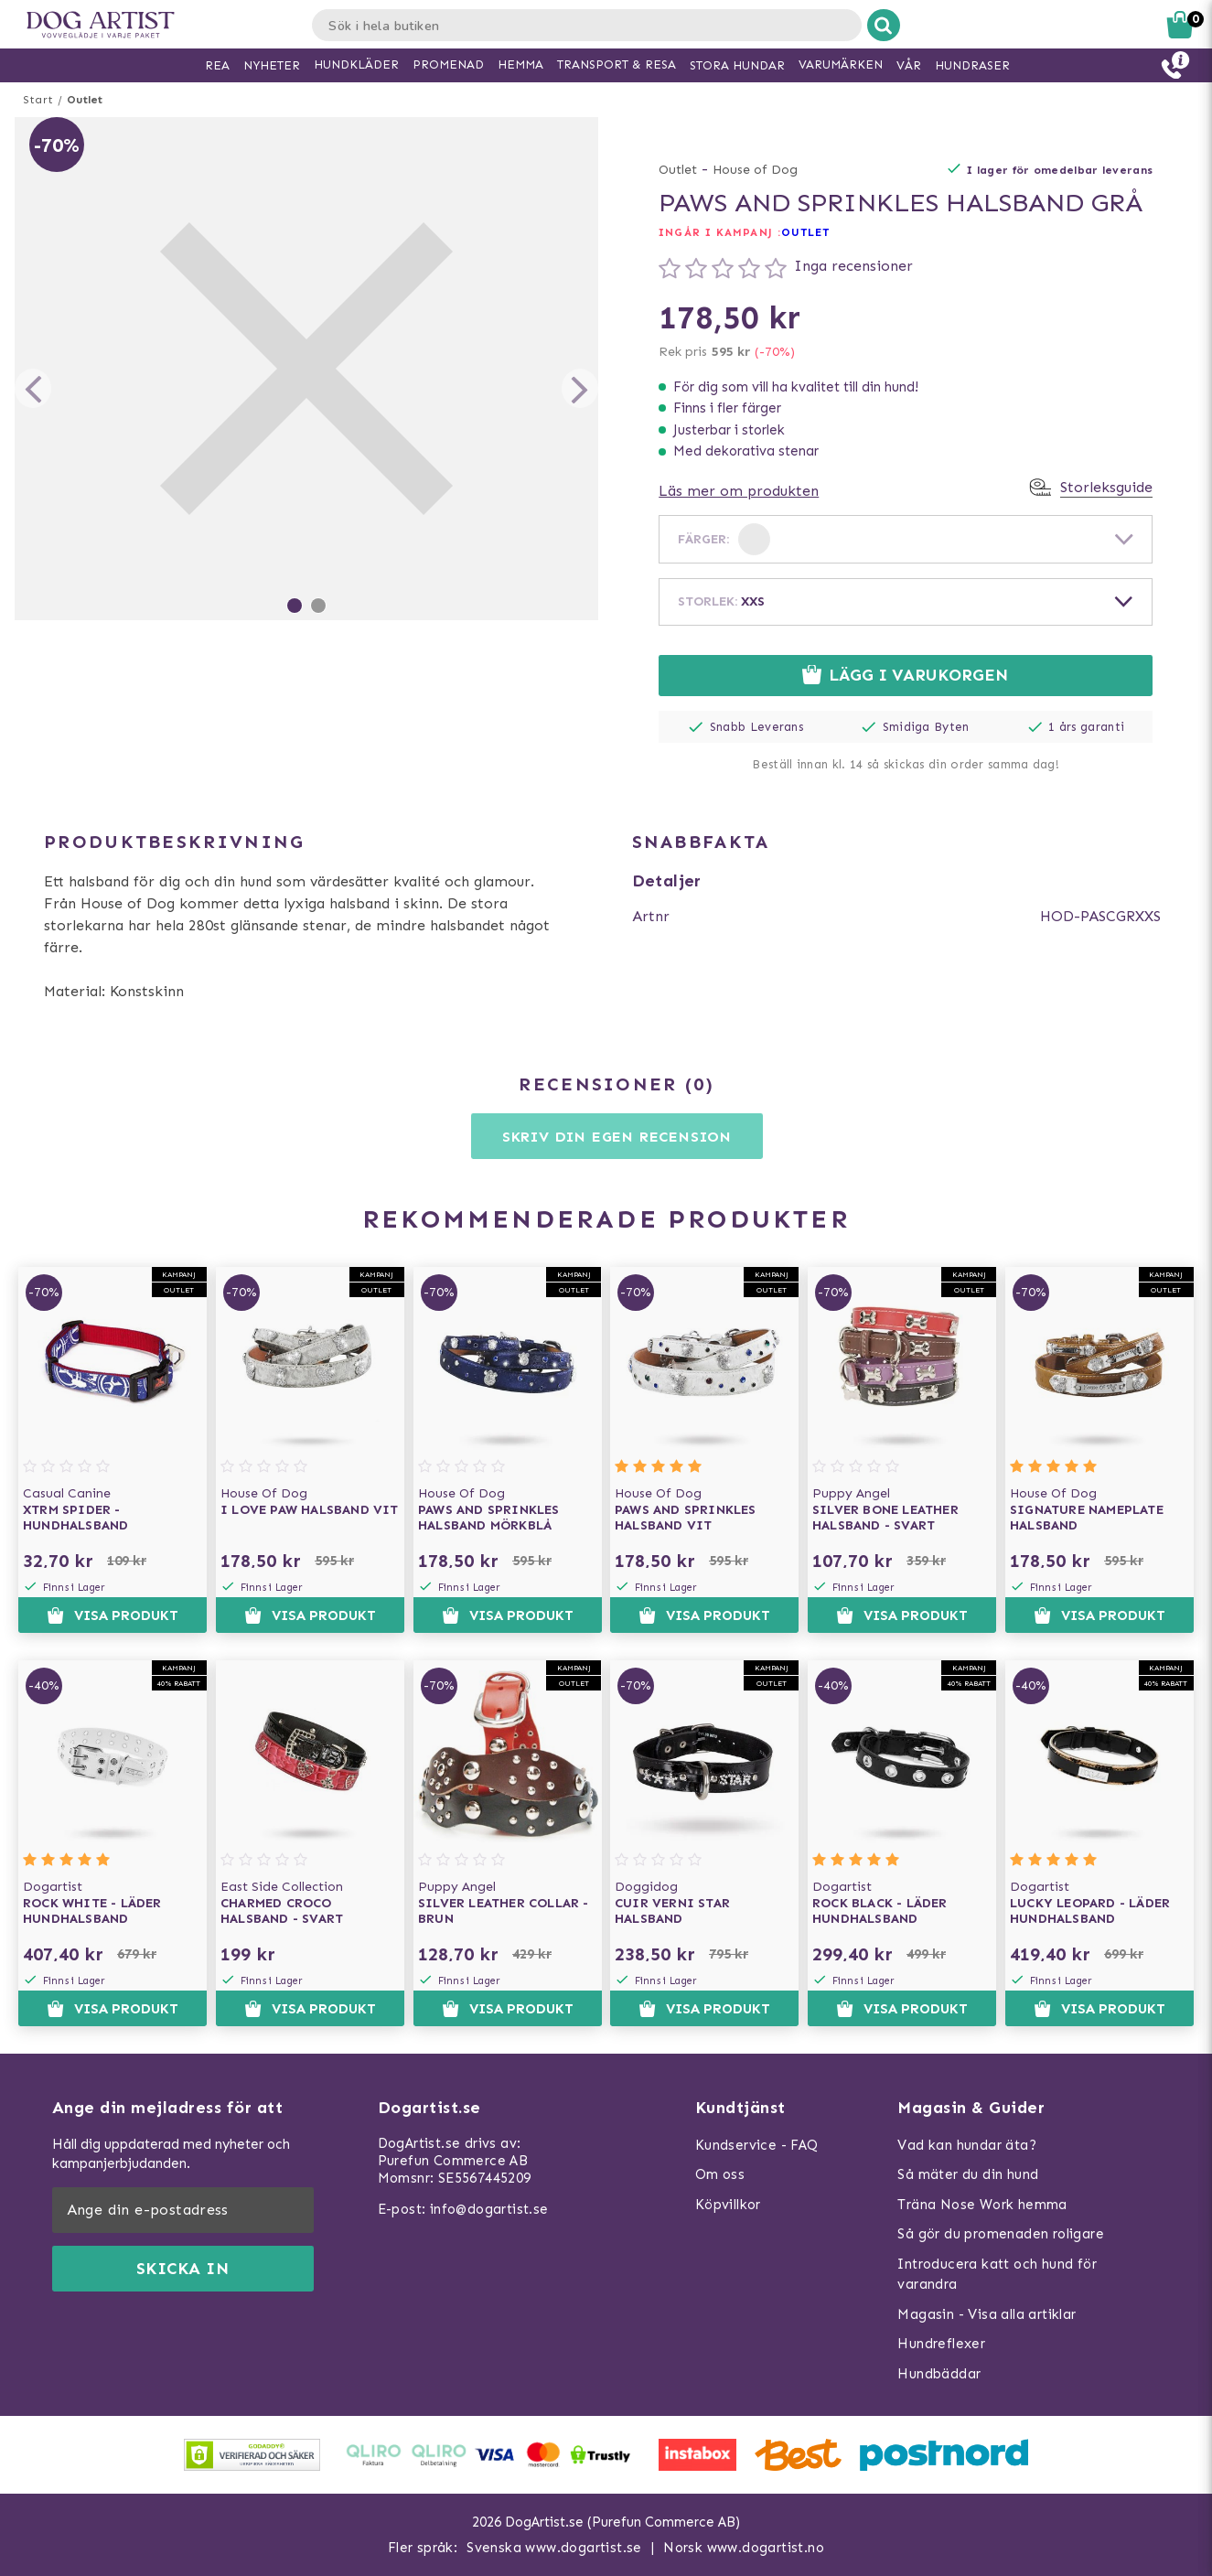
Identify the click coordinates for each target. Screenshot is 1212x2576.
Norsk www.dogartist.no (743, 2547)
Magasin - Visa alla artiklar (986, 2314)
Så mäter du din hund (967, 2174)
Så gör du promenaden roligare (1000, 2234)
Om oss (720, 2174)
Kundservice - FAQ (757, 2145)
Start (38, 99)
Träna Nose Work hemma (982, 2204)
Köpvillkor (728, 2204)
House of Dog (755, 169)
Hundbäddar (939, 2374)
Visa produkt (112, 1615)
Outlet (84, 99)
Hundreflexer (941, 2343)
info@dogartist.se (489, 2209)
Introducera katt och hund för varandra (997, 2274)
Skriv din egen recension (617, 1136)
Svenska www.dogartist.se (554, 2547)
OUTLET (806, 232)
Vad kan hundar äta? (966, 2145)
